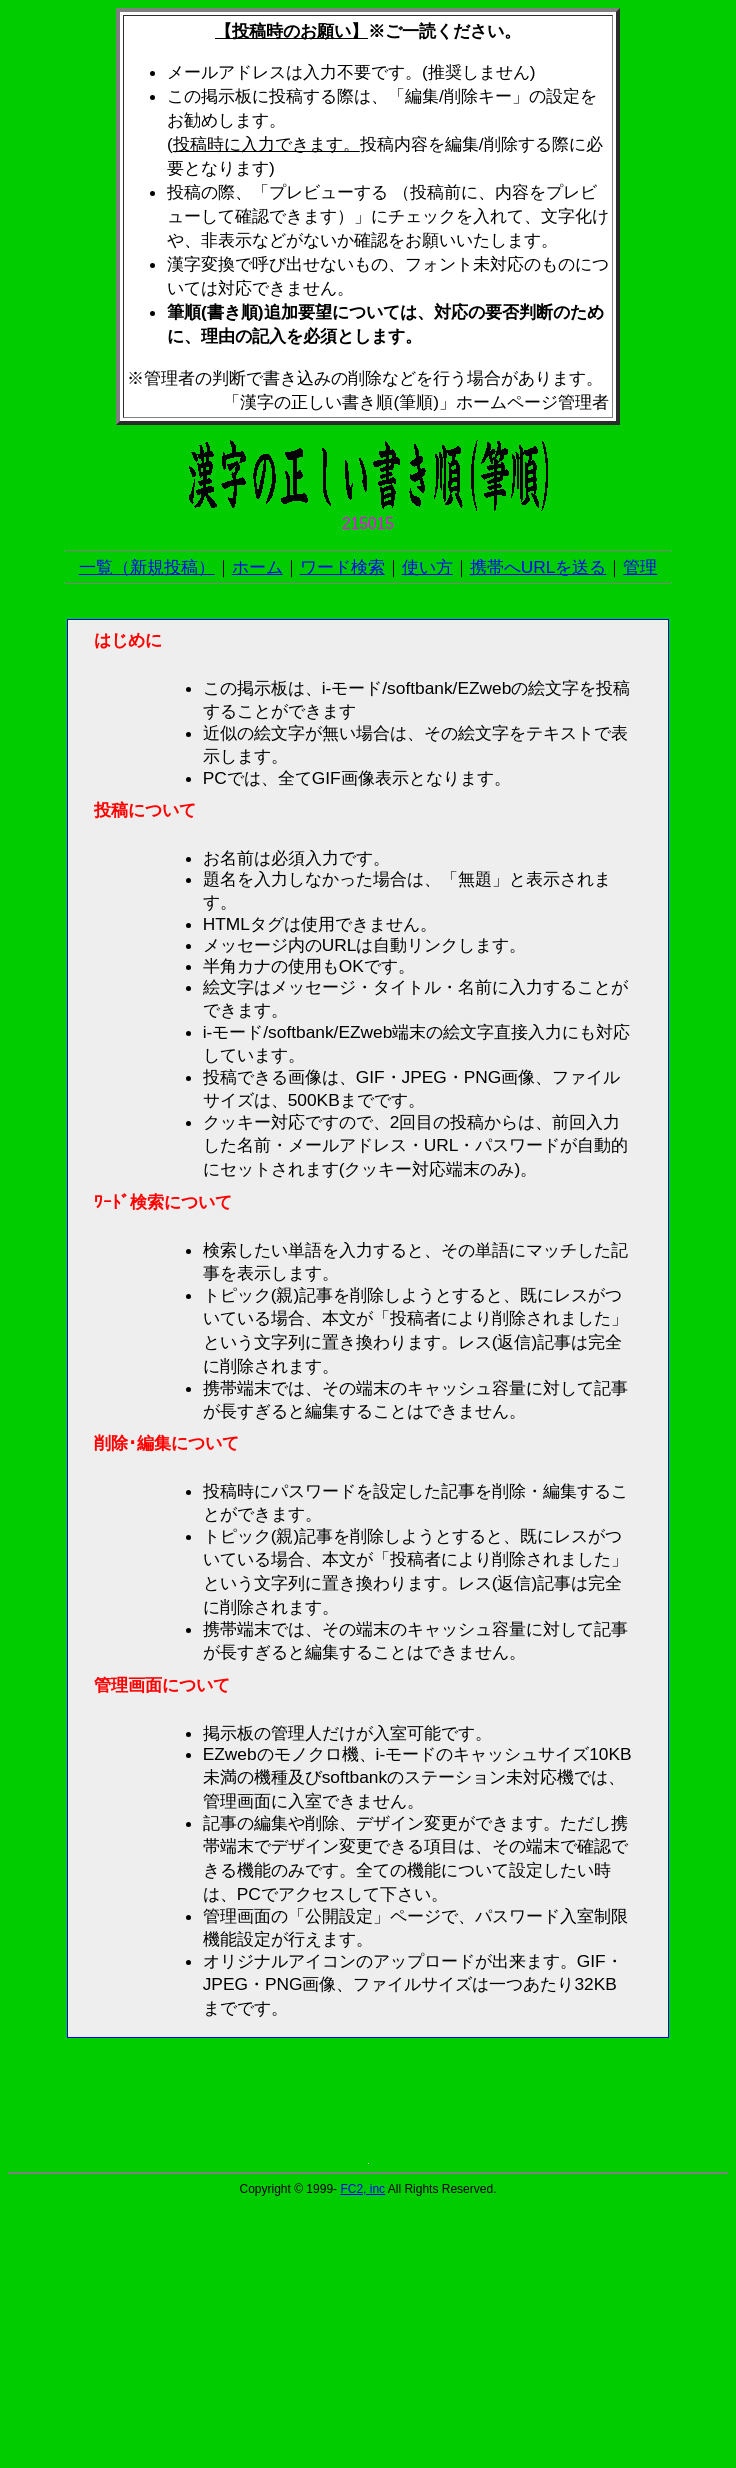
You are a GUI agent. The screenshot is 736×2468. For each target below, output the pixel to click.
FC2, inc (362, 2189)
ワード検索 (342, 567)
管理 (640, 567)
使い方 (427, 567)
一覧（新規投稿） (147, 567)
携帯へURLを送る (538, 567)
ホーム (257, 567)
